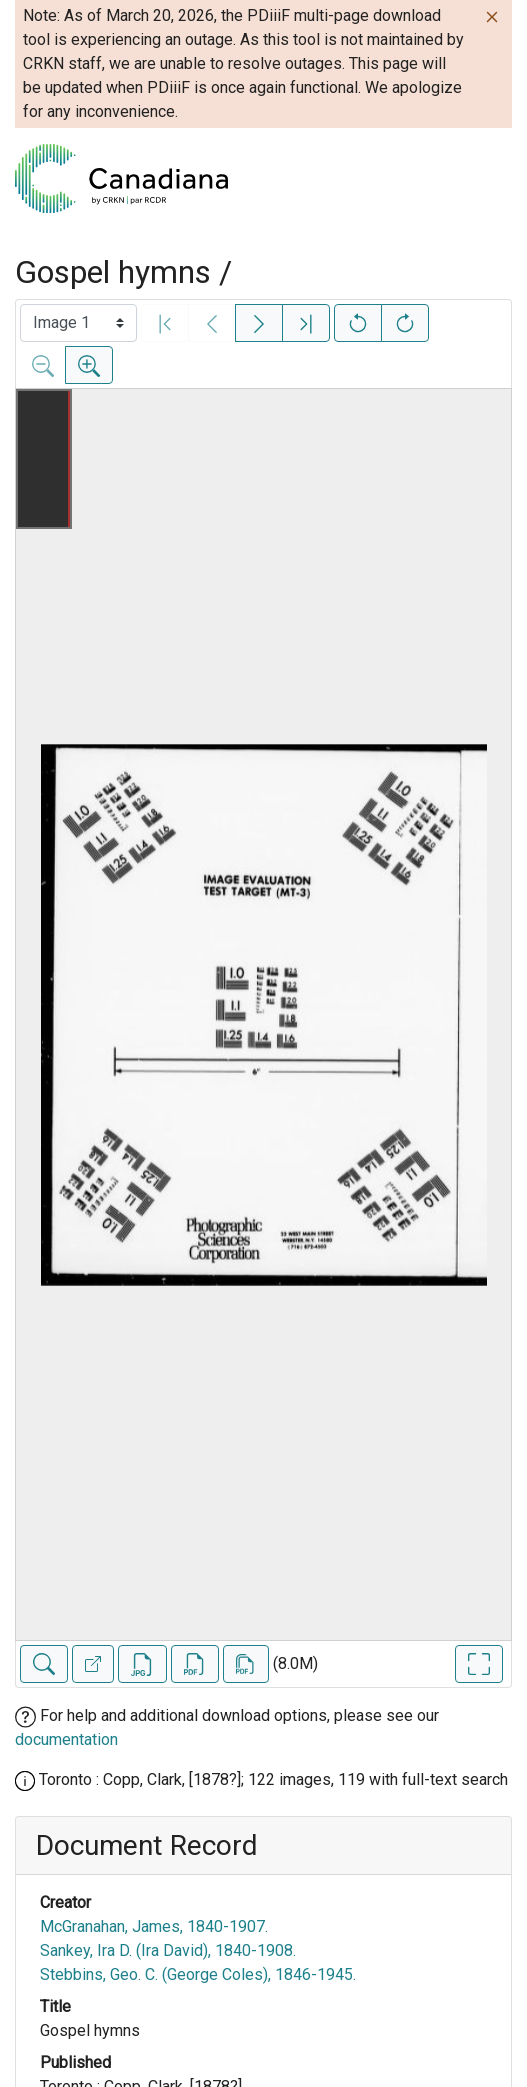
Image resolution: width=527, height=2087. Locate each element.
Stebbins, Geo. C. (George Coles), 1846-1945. (198, 1974)
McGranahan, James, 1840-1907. (154, 1926)
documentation (66, 1739)
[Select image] (78, 323)
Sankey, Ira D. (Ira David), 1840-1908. (168, 1950)
